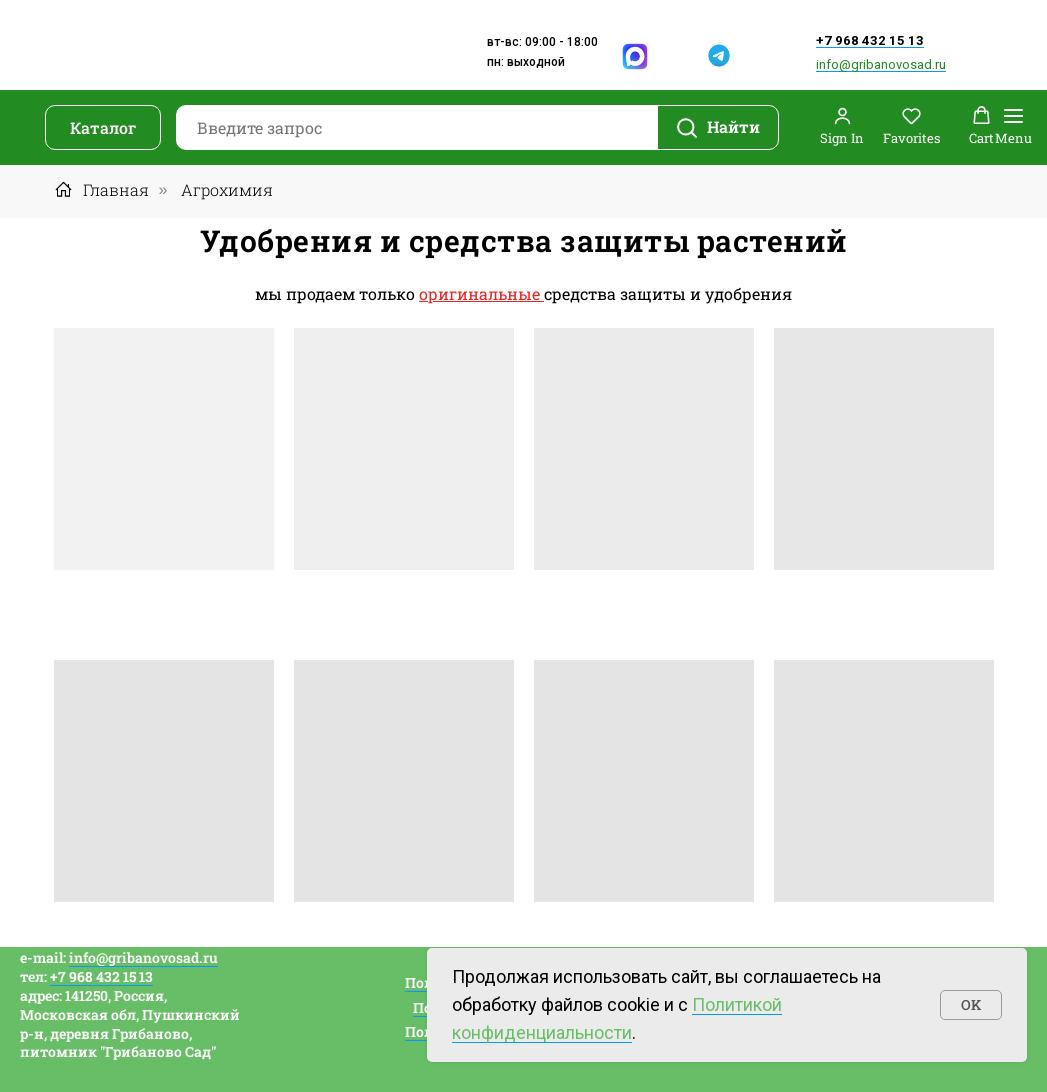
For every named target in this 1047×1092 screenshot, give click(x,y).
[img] (678, 56)
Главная (101, 189)
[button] (842, 126)
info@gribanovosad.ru (881, 64)
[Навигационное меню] (1013, 127)
